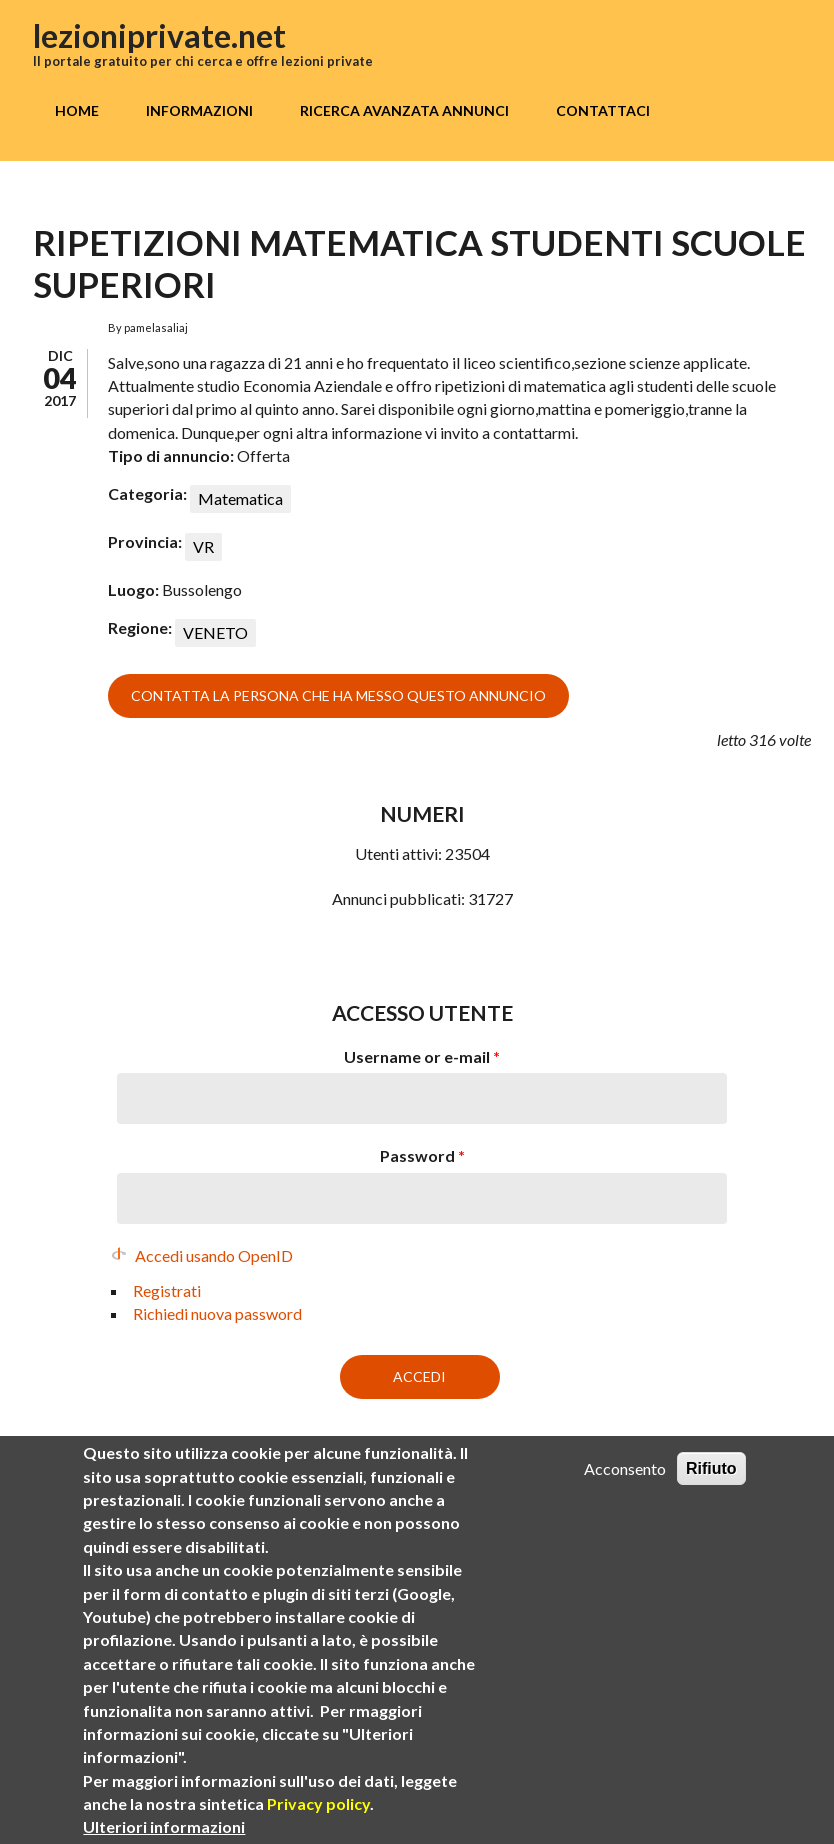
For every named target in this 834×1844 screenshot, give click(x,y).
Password (422, 1155)
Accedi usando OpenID (214, 1255)
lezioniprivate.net (159, 35)
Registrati (167, 1290)
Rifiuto (711, 1492)
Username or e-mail (422, 1056)
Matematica (240, 498)
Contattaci (603, 110)
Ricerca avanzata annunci (404, 110)
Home (77, 110)
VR (203, 546)
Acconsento (625, 1492)
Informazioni (199, 110)
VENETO (215, 632)
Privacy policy (318, 1826)
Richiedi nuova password (217, 1313)
